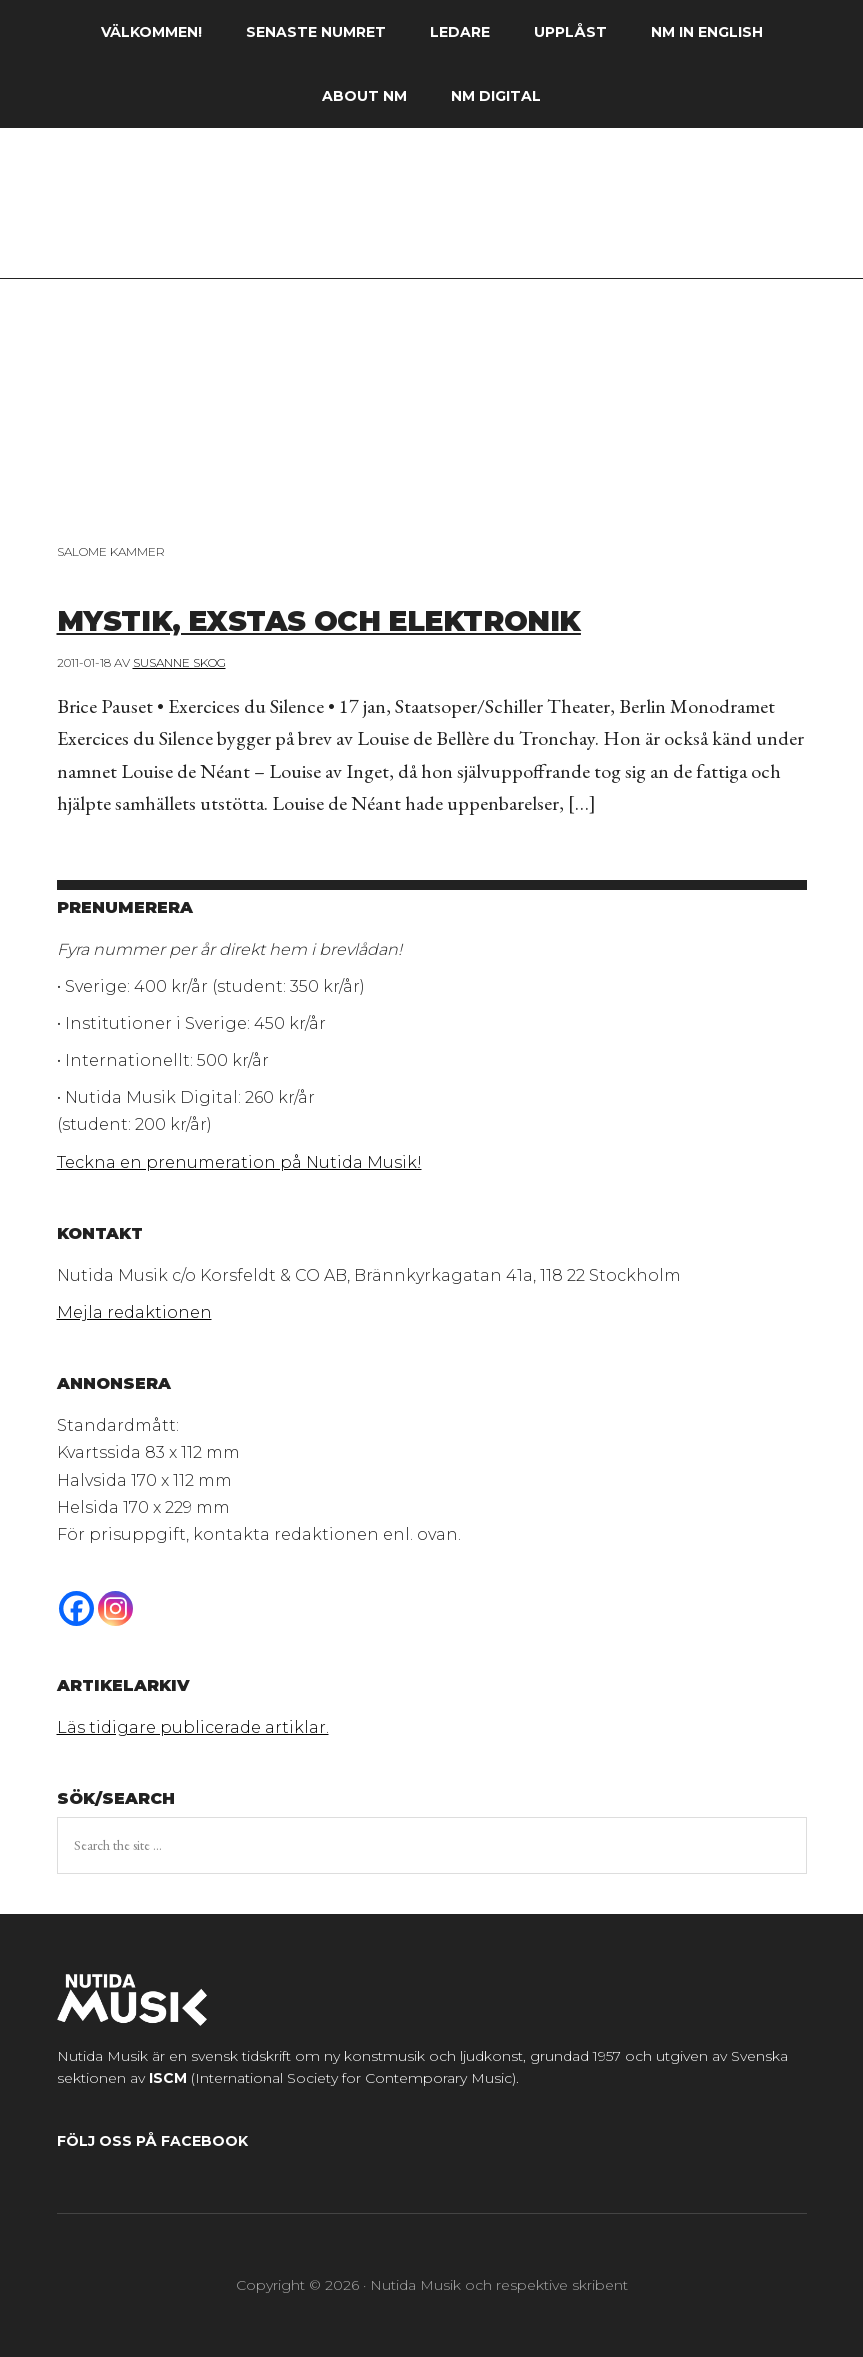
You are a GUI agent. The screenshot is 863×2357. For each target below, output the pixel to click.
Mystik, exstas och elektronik (389, 618)
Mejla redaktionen (134, 1312)
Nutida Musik (431, 213)
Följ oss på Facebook (152, 2141)
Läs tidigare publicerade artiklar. (193, 1727)
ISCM (168, 2078)
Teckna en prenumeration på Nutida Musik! (239, 1162)
